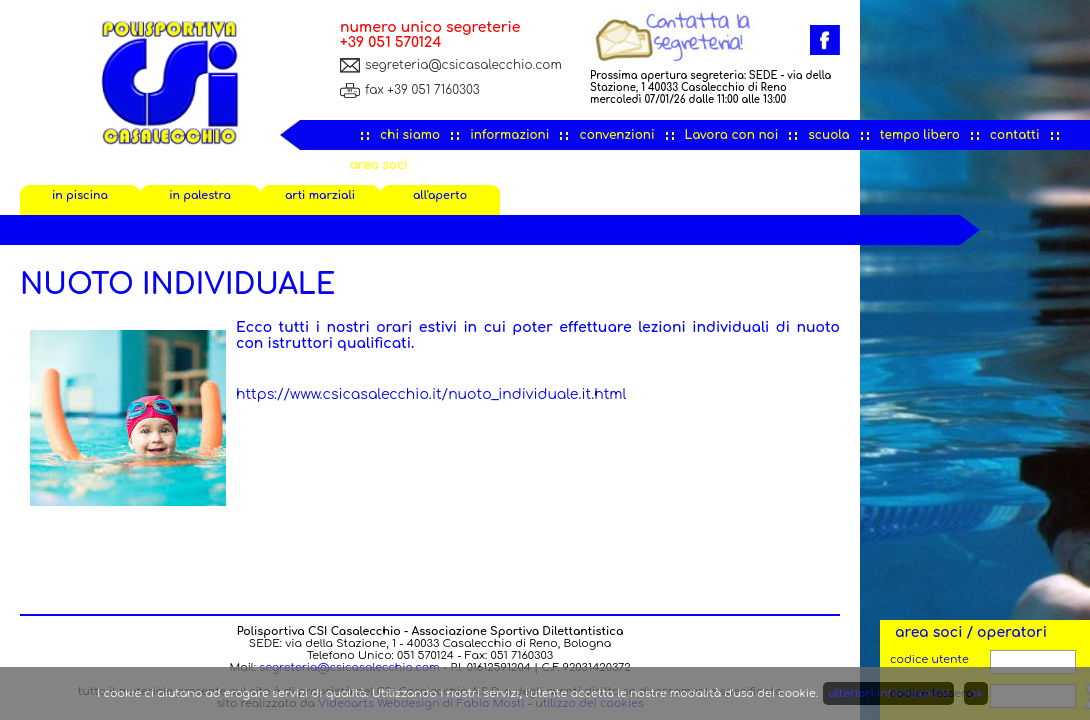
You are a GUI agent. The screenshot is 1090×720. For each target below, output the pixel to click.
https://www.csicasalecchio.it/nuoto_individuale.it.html (431, 394)
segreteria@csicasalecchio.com (463, 65)
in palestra (200, 195)
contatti (1015, 135)
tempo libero (920, 135)
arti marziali (320, 195)
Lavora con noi (732, 135)
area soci (379, 165)
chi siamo (410, 135)
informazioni (509, 135)
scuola (828, 135)
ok (976, 693)
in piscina (80, 195)
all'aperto (440, 195)
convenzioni (616, 135)
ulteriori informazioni (888, 693)
